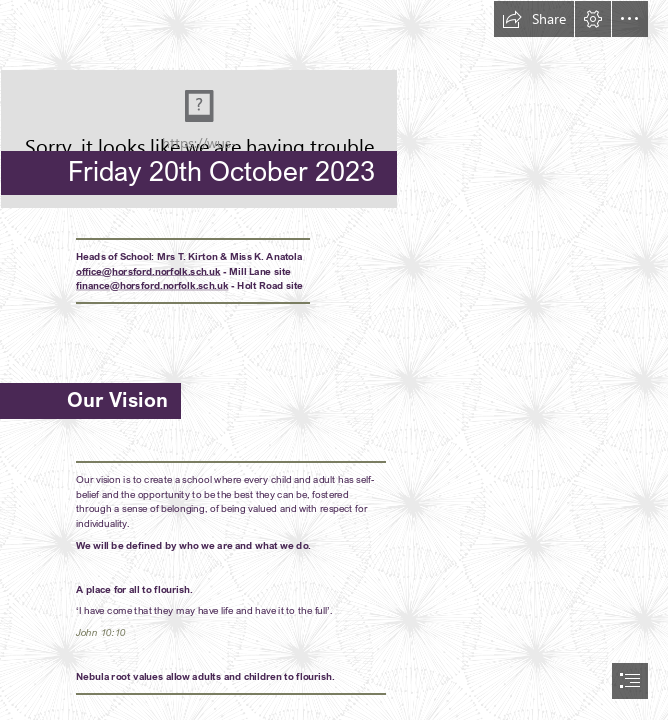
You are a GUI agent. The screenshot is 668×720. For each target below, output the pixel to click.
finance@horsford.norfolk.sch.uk (152, 285)
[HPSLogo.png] (334, 104)
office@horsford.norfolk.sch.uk (148, 270)
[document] (334, 360)
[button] (534, 19)
